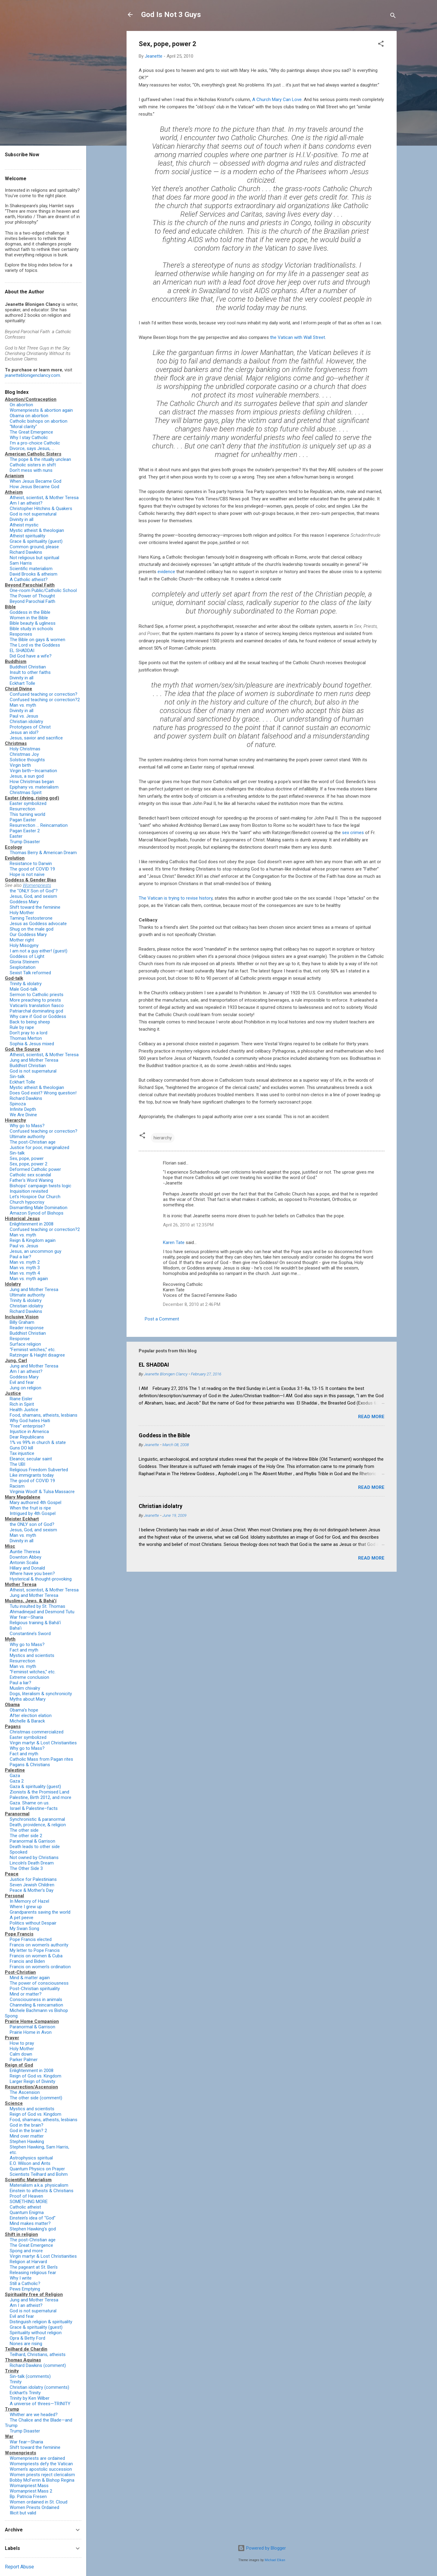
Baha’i (16, 1628)
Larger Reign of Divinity (32, 2081)
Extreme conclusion (29, 1677)
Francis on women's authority (39, 1945)
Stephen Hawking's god (33, 2229)
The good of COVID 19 (32, 869)
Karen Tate (174, 1242)
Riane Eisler (21, 1398)
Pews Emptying (25, 2289)
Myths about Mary (28, 1699)
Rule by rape (22, 1027)
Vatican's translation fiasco (37, 1005)
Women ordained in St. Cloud (38, 2502)
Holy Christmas (25, 749)
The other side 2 (26, 1835)
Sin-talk (17, 1076)
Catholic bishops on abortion (38, 421)
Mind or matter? (26, 1994)
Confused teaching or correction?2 (45, 699)
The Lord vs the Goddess (35, 645)
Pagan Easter (23, 820)
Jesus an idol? (24, 732)
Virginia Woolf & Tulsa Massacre (42, 1491)
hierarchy (163, 1138)
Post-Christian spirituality (35, 1988)
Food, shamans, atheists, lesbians (43, 1415)
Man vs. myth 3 (25, 1267)
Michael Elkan (275, 2560)
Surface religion (25, 1344)
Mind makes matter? (30, 2223)
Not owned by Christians (34, 1857)
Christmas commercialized (36, 1732)
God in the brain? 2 (28, 2130)
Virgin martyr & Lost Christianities (43, 1743)
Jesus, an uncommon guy (35, 1251)
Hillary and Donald (27, 1568)
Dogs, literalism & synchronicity (41, 1693)
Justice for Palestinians (33, 1879)
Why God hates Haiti (30, 1420)
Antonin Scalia (24, 1562)
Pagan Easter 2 (25, 830)
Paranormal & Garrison (32, 1841)
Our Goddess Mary (28, 934)
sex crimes (353, 832)
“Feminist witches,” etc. (33, 1349)
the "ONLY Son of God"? (34, 891)
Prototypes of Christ (30, 727)
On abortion (21, 404)
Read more (371, 1416)
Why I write (21, 2278)
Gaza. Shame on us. (29, 1803)
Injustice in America (29, 1431)
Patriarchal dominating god (36, 1011)
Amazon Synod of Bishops (36, 1213)
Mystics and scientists (32, 1655)
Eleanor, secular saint (31, 1459)
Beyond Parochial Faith (32, 601)
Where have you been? (32, 1573)
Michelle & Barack (27, 1721)
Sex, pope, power (27, 1158)
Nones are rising (26, 2343)
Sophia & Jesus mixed (32, 1043)
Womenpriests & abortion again (41, 410)
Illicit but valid (23, 2513)
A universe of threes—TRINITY (40, 2403)
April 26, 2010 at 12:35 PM (188, 1225)
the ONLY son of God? (32, 1524)
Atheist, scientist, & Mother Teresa (44, 497)
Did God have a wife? (31, 656)
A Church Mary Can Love (277, 99)
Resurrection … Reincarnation (39, 825)
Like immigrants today (32, 1475)
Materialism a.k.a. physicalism (39, 2185)
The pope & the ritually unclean (40, 459)
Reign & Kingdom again (33, 1240)
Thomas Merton (26, 1038)
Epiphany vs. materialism (34, 787)
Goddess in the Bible (164, 1435)
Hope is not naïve (27, 874)
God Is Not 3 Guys (171, 14)
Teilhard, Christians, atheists (38, 2354)
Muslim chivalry (25, 1688)
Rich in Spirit (22, 1404)
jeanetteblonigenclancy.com (32, 375)
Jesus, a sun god (27, 776)
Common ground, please (34, 546)
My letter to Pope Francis (35, 1950)
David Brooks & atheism (33, 574)
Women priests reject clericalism (42, 2474)
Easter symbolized (28, 803)
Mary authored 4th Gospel (35, 1502)
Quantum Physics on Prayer (37, 2169)
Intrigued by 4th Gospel (33, 1513)
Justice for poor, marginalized (39, 1147)
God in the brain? (26, 2125)
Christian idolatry (160, 1506)
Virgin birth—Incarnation (33, 770)
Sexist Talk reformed (30, 972)
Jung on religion (25, 1388)
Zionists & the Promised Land (39, 1792)
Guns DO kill (21, 1448)
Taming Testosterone (31, 918)
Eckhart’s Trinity (25, 2392)
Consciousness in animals (36, 1999)
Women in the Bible (29, 617)
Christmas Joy (24, 754)
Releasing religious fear (33, 2272)
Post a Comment (162, 1319)
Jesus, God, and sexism (33, 896)
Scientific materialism (31, 568)
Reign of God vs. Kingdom (35, 2076)
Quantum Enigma (27, 2212)
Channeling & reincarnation (36, 2005)
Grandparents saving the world (40, 1912)
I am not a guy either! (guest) (38, 951)
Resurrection (22, 809)
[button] (380, 44)
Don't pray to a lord (28, 1033)
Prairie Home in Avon (31, 2032)
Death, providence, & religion (38, 1824)
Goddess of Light (27, 956)
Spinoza (18, 1104)
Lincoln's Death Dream (32, 1863)
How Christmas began (32, 781)
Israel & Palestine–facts (34, 1808)
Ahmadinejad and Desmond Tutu (42, 1611)
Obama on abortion (29, 415)
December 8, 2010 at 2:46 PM (191, 1304)
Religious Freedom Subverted (39, 1469)
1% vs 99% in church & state (38, 1442)
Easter (16, 836)
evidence (166, 571)
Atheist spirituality (27, 536)
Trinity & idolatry (26, 983)
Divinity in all (21, 519)
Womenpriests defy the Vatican (41, 2463)
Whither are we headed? (34, 2414)
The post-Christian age (33, 1142)
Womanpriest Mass (29, 2485)
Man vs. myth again (29, 1278)
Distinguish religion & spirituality (41, 2321)
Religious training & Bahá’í (35, 1622)
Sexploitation (23, 967)
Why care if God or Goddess (38, 1016)
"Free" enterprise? (27, 1426)
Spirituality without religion (36, 2332)
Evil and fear (22, 1382)
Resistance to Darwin (31, 863)
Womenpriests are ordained (37, 2458)
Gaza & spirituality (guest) (35, 1786)
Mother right (22, 940)
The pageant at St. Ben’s (34, 2267)
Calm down (21, 2054)
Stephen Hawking (27, 2141)
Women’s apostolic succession (41, 2469)
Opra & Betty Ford (27, 2338)
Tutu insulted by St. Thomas (37, 1606)
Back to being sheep (30, 1022)
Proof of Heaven (26, 2196)
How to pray (22, 2043)
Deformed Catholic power (35, 1169)
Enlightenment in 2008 (31, 1224)
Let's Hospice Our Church (35, 1196)
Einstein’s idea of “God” (33, 2218)
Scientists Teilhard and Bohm (39, 2174)
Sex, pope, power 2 (28, 1164)
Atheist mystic (24, 525)
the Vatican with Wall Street (297, 337)
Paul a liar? (20, 1256)
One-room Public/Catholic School (43, 590)
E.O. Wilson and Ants (30, 2163)
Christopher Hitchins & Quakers (41, 508)
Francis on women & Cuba (36, 1956)
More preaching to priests (35, 1000)
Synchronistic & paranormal (37, 1819)
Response (20, 1338)
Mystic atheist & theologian (37, 530)
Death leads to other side (35, 1846)
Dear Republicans (27, 1437)
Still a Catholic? (25, 2283)
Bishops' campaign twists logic (40, 1185)
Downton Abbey (25, 1557)
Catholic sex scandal (30, 1175)
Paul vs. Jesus (24, 716)
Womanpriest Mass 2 (31, 2491)
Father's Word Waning (31, 1180)
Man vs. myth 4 (25, 1273)
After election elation (31, 1715)
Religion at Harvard (28, 2261)
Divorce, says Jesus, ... (32, 448)
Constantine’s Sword (30, 1633)
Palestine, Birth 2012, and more (40, 1797)
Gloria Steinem (24, 962)
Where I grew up (26, 1906)
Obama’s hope (24, 1710)
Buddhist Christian (28, 667)
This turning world (27, 814)
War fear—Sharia (26, 1617)
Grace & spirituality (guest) (36, 541)
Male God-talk (23, 989)
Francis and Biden (27, 1961)
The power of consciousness (39, 1983)
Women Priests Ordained (34, 2507)
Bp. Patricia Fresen (28, 2496)
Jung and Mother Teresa (34, 1060)
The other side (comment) (36, 2098)
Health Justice (24, 1409)
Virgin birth (20, 765)
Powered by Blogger (262, 2548)
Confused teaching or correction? (43, 694)
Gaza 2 (17, 1781)
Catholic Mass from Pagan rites (41, 1759)
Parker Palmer (24, 2059)
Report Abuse (19, 2567)
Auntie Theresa (25, 1551)
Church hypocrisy (27, 1202)
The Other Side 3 (26, 1868)
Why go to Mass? (27, 1125)
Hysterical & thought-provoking (41, 1579)
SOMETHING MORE (29, 2201)
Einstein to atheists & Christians (41, 2190)
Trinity (16, 2382)
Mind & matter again (30, 1977)
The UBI (17, 1464)
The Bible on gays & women (37, 639)
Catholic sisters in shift (33, 465)
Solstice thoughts (27, 759)
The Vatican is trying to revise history (175, 898)
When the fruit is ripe (30, 1508)
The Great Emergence (31, 432)
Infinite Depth (23, 1109)
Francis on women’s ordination (40, 1966)
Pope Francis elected (31, 1939)
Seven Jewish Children (32, 1885)
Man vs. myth (23, 705)
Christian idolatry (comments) (39, 2387)
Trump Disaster (25, 841)
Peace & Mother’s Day (31, 1890)
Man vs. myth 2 (25, 1262)
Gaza (15, 1775)
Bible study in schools (31, 628)
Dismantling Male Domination (38, 1207)
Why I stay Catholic (29, 437)
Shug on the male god (31, 929)
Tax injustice (22, 1453)
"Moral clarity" (23, 426)
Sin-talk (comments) (30, 2376)
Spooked (18, 1852)
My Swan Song (24, 1928)
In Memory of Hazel (29, 1901)
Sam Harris (21, 563)
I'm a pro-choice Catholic (35, 443)
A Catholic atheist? (29, 579)
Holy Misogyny (24, 945)
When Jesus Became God (35, 481)
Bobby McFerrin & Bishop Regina (42, 2480)
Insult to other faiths (30, 672)
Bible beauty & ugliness (33, 623)
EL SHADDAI (154, 1364)
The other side (24, 1830)
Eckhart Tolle (22, 683)
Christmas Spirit (26, 792)
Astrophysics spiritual (31, 2158)
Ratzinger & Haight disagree (37, 1355)
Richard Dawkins (26, 552)
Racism (17, 1486)
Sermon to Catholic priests (36, 994)
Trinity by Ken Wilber (29, 2398)
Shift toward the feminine (35, 907)
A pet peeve (21, 1917)
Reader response (27, 1327)
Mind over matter (27, 2136)
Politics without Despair (33, 1923)
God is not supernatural (33, 514)
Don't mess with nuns (31, 470)
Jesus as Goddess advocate (38, 923)
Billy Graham (22, 1322)
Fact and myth (24, 1650)
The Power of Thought (32, 596)
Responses (21, 634)
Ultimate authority (27, 1136)
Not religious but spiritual (34, 557)
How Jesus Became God (34, 486)
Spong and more (26, 2250)
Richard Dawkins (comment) (38, 2365)
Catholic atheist (25, 2207)
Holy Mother (22, 912)
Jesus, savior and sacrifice (36, 738)
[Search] (393, 16)
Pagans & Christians (30, 1764)
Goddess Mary (24, 901)
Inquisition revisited (29, 1191)
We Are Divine (23, 1114)
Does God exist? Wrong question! (43, 1093)
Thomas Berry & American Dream (43, 852)
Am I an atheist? (26, 503)
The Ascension (25, 2092)
